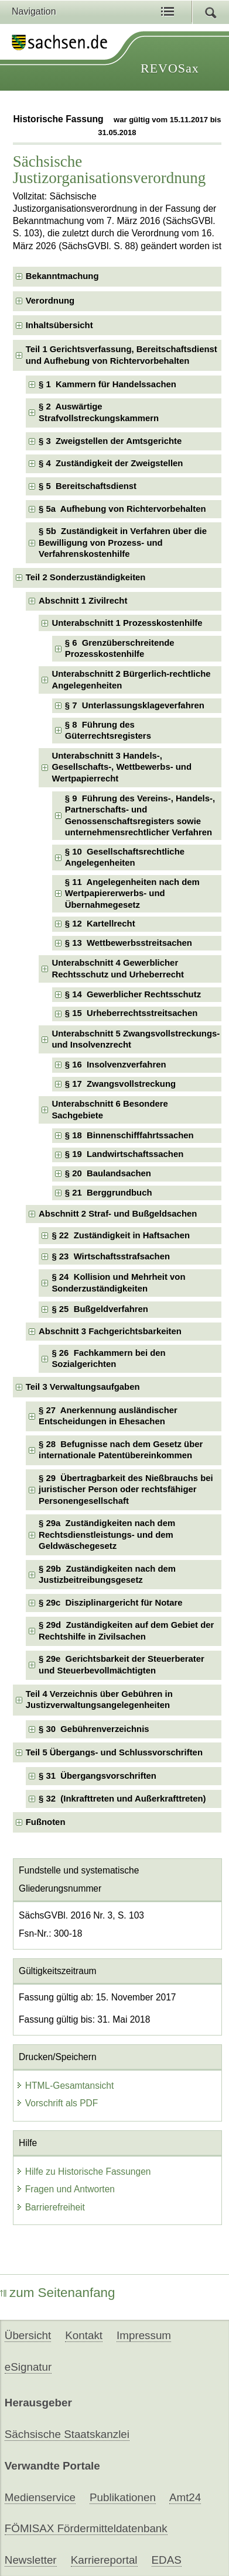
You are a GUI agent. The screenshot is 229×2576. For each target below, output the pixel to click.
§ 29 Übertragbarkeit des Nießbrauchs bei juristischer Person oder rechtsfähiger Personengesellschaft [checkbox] (126, 1489)
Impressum (144, 2335)
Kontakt (83, 2335)
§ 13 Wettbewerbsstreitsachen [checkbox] (128, 943)
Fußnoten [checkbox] (46, 1822)
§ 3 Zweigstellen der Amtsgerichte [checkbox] (110, 441)
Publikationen (123, 2497)
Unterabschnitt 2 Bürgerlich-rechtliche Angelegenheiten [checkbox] (131, 679)
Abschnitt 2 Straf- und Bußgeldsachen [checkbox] (118, 1213)
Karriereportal (104, 2560)
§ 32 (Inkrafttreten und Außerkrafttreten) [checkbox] (122, 1798)
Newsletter (31, 2560)
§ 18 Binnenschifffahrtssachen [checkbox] (129, 1135)
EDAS (167, 2560)
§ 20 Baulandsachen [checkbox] (108, 1173)
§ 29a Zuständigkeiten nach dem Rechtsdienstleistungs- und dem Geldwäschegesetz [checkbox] (107, 1534)
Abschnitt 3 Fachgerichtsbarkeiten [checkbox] (110, 1331)
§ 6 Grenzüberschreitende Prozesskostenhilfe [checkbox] (120, 648)
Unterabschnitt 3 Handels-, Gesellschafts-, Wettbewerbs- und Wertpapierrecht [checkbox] (122, 767)
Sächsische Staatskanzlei (67, 2434)
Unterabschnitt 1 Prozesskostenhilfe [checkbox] (127, 623)
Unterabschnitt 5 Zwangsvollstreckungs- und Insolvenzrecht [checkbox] (136, 1039)
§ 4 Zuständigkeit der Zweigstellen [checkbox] (111, 463)
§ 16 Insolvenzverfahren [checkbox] (115, 1064)
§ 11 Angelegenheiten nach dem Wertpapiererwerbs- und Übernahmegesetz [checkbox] (132, 893)
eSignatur (28, 2367)
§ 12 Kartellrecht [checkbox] (100, 923)
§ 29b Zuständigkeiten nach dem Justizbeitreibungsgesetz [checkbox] (107, 1574)
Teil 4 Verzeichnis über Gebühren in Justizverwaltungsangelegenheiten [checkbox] (99, 1699)
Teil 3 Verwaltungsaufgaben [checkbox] (83, 1387)
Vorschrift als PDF (57, 2103)
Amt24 (185, 2497)
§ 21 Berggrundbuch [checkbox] (108, 1192)
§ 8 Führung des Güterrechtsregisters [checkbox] (108, 730)
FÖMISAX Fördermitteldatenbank (86, 2528)
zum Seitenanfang (57, 2292)
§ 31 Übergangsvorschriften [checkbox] (97, 1776)
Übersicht (28, 2335)
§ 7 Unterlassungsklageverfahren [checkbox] (134, 705)
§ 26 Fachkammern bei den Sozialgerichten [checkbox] (108, 1358)
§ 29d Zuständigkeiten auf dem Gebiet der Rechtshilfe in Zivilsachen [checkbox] (126, 1630)
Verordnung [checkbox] (50, 300)
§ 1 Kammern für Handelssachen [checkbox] (107, 384)
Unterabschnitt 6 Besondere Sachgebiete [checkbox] (110, 1109)
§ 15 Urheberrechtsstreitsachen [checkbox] (131, 1013)
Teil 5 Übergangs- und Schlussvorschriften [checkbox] (114, 1752)
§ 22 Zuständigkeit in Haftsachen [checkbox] (121, 1235)
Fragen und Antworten (65, 2189)
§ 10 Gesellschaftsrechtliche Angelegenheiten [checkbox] (124, 857)
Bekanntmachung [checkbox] (62, 276)
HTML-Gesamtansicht (65, 2086)
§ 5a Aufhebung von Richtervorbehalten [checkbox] (122, 509)
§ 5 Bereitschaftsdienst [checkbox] (87, 486)
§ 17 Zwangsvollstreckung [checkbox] (120, 1084)
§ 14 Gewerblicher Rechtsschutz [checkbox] (133, 994)
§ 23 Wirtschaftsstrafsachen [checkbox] (111, 1256)
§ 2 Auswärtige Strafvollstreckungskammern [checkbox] (99, 412)
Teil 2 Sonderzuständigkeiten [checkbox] (86, 577)
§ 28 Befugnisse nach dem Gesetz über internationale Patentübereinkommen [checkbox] (121, 1449)
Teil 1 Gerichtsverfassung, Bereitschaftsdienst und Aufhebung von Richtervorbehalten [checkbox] (121, 355)
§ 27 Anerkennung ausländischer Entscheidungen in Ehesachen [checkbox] (108, 1416)
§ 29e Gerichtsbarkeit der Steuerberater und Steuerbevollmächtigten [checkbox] (121, 1664)
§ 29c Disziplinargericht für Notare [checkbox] (111, 1602)
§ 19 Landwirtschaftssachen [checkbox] (124, 1154)
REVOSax (170, 68)
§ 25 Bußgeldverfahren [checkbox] (100, 1309)
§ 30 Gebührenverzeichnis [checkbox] (94, 1729)
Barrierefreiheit (50, 2207)
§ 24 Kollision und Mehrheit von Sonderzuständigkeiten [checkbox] (118, 1282)
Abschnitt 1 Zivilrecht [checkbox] (83, 600)
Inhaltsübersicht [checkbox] (59, 325)
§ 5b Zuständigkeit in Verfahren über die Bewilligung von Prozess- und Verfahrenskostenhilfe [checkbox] (123, 542)
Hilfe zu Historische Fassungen (83, 2171)
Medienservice (40, 2497)
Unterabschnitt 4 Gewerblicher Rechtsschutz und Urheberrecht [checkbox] (118, 968)
